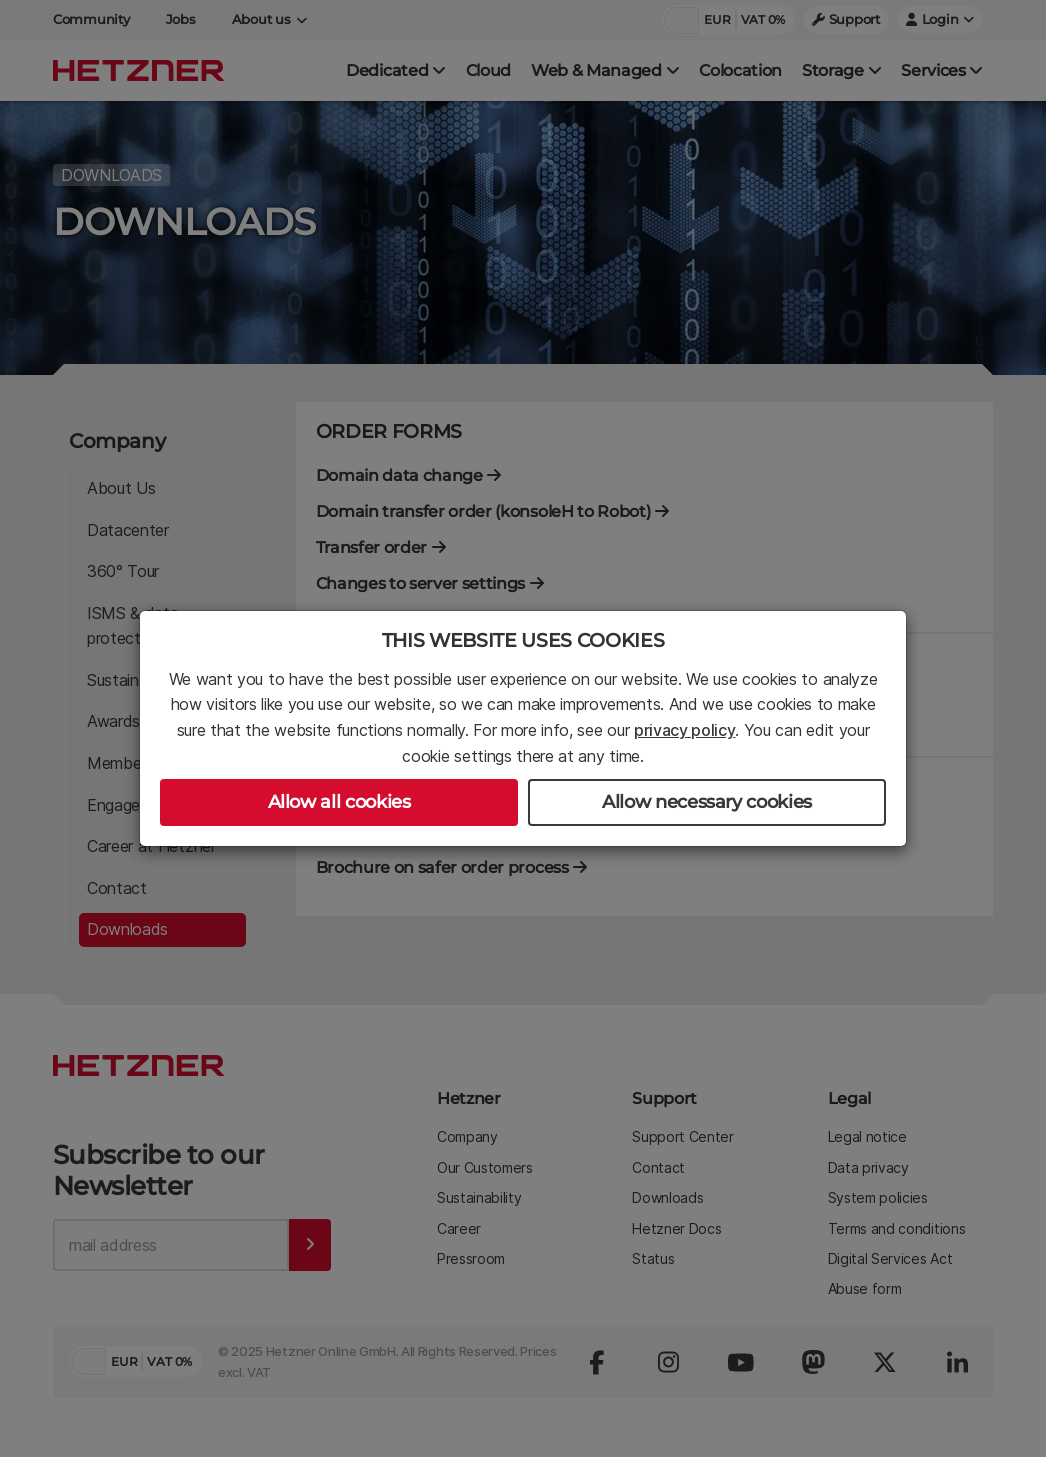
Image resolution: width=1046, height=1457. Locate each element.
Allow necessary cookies (707, 802)
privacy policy (685, 730)
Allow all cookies (339, 802)
